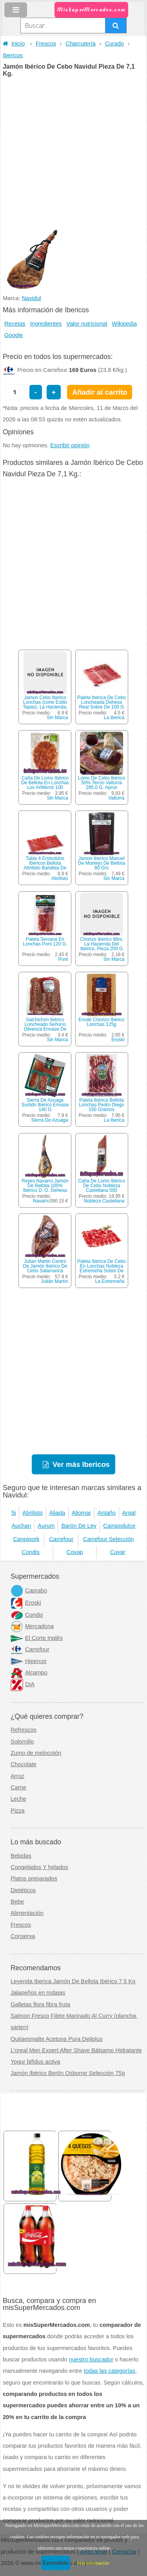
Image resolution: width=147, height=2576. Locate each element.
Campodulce (119, 1526)
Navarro (41, 1201)
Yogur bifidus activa (35, 2062)
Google (13, 335)
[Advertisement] (73, 154)
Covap (75, 1552)
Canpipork (26, 1539)
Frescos (46, 43)
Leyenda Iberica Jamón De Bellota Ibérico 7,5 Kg (73, 1981)
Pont (63, 959)
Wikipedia (124, 324)
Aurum (46, 1526)
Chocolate (23, 1764)
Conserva (23, 1936)
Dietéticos (23, 1890)
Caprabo (29, 1590)
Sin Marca (57, 717)
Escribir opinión (69, 445)
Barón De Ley (79, 1526)
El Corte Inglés (37, 1638)
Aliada (57, 1513)
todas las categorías (109, 2371)
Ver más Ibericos (81, 1464)
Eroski (117, 1039)
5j (13, 1513)
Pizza (18, 1810)
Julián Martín (54, 1281)
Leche (18, 1799)
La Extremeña (110, 1281)
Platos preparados (34, 1878)
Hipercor (29, 1661)
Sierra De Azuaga (49, 1120)
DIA (22, 1684)
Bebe (17, 1901)
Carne (18, 1787)
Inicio (14, 43)
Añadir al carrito (99, 392)
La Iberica (114, 717)
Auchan (21, 1526)
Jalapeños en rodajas (38, 1992)
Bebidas (21, 1856)
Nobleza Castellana (103, 1201)
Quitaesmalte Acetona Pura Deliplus (57, 2039)
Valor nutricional (86, 324)
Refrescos (23, 1730)
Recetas (14, 324)
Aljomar (81, 1513)
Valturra (116, 798)
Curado (114, 43)
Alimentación (27, 1913)
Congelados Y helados (39, 1867)
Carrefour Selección (108, 1539)
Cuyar (117, 1552)
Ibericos (13, 55)
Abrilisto (59, 878)
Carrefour (61, 1539)
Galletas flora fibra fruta (40, 2004)
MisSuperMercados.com (91, 9)
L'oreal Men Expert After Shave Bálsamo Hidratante (76, 2050)
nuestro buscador (91, 2359)
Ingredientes (46, 324)
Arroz (17, 1776)
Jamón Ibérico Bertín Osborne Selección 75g (68, 2073)
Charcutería (80, 43)
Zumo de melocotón (36, 1753)
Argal (129, 1513)
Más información (93, 2563)
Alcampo (29, 1672)
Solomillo (22, 1741)
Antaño (107, 1513)
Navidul (31, 298)
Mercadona (32, 1626)
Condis (31, 1552)
